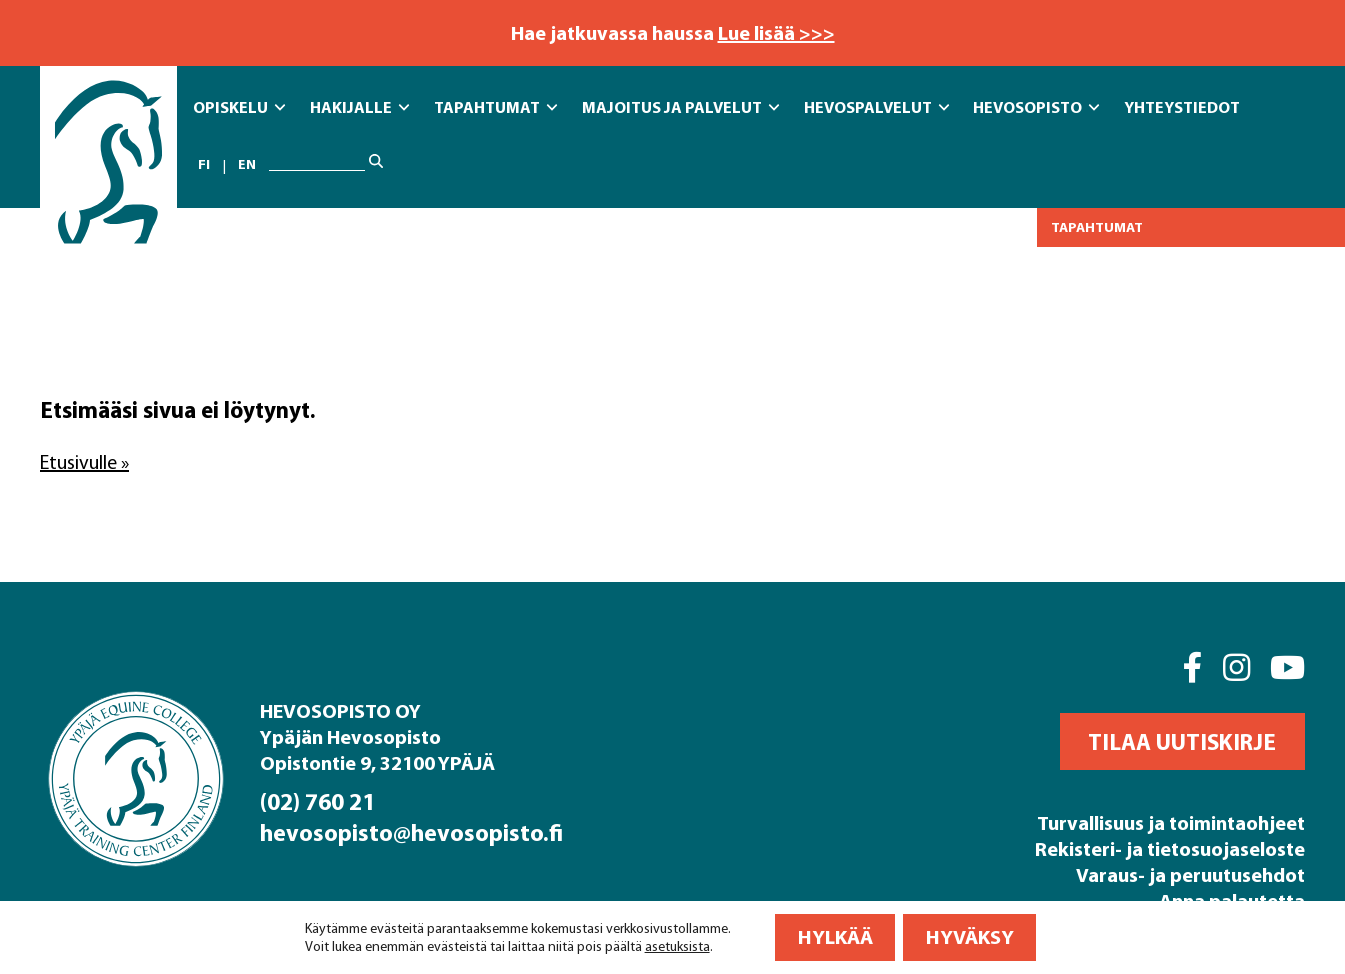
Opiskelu (239, 108)
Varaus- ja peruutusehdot (1190, 874)
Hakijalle (359, 108)
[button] (1182, 741)
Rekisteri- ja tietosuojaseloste (1170, 848)
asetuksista (677, 945)
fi (204, 165)
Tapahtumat (495, 108)
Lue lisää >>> (776, 32)
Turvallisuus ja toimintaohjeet (1171, 822)
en (247, 165)
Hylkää (835, 936)
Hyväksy (970, 936)
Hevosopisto (1036, 108)
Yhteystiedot (1182, 107)
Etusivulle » (84, 462)
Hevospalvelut (876, 108)
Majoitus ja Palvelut (680, 108)
